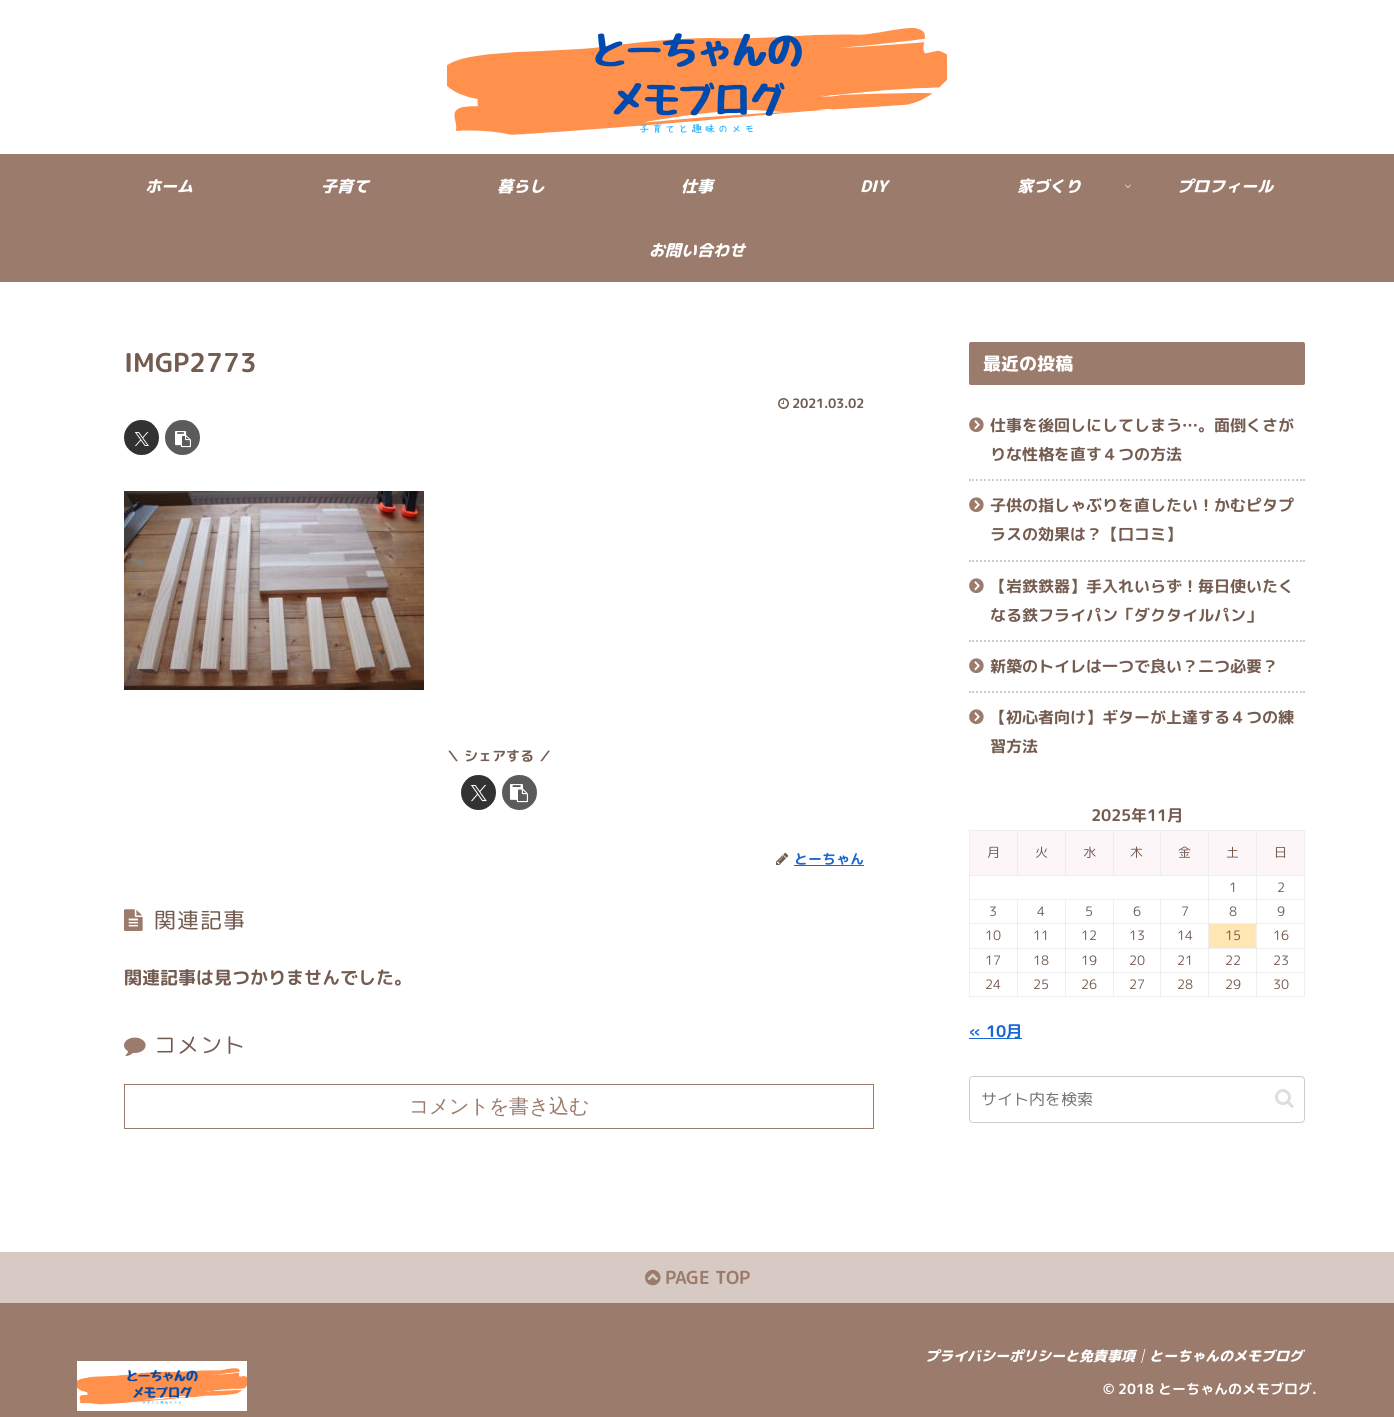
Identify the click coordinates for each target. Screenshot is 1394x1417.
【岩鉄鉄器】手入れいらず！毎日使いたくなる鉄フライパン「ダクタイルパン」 (1142, 600)
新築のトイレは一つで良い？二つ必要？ (1134, 666)
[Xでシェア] (141, 437)
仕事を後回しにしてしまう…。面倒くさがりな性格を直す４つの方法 (1142, 439)
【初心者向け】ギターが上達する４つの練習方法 (1142, 731)
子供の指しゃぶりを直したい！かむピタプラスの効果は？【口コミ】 (1142, 519)
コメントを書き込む (499, 1106)
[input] (1137, 1099)
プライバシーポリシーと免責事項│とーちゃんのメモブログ (1114, 1355)
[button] (182, 437)
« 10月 (995, 1031)
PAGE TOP (697, 1277)
